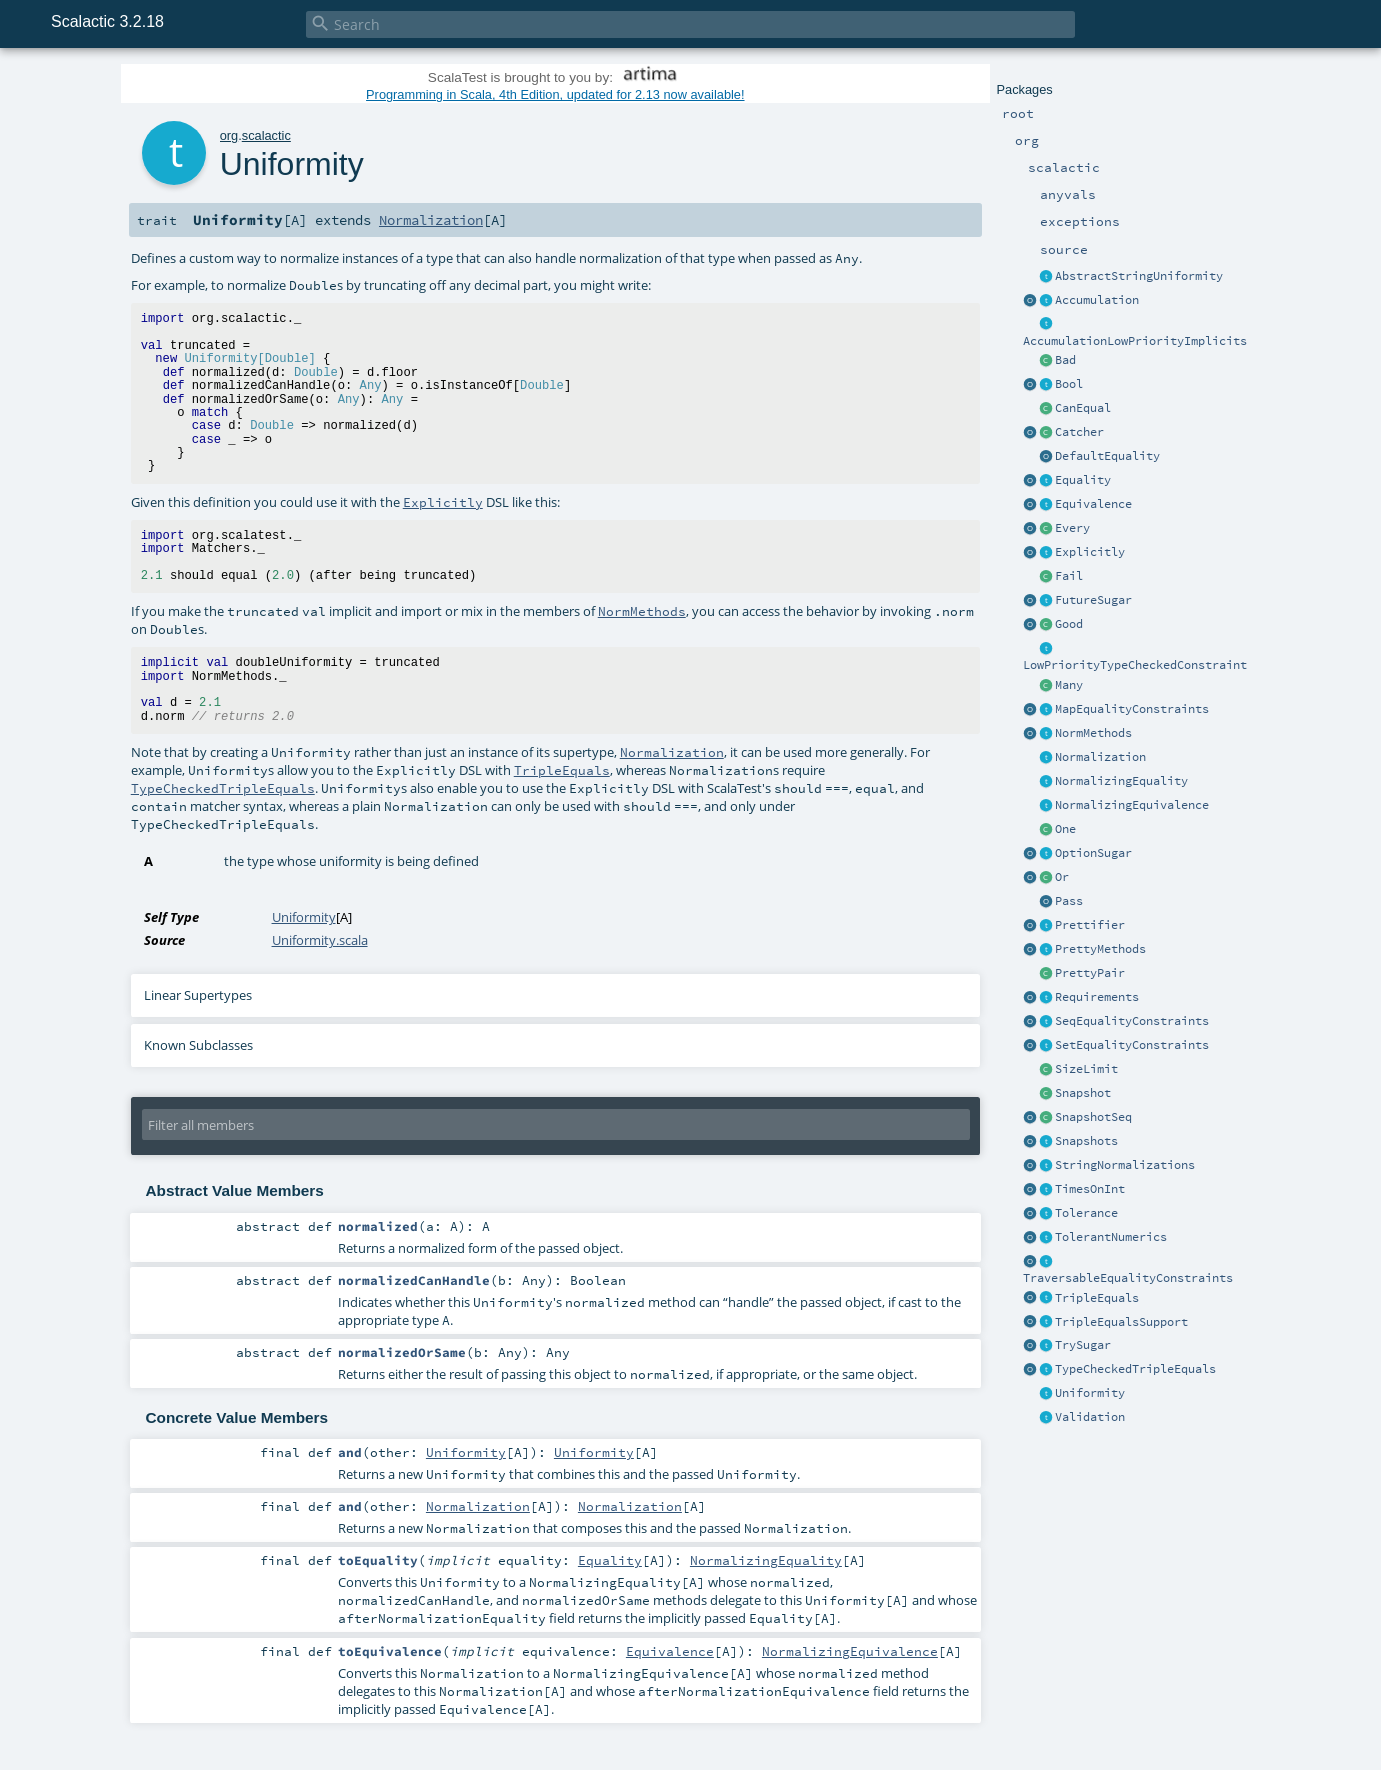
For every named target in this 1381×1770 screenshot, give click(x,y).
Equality (1083, 480)
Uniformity (1090, 1393)
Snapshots (1086, 1141)
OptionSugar (1093, 853)
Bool (1069, 384)
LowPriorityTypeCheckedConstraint (1135, 665)
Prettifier (1090, 925)
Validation (1090, 1417)
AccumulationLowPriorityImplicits (1135, 341)
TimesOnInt (1090, 1189)
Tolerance (1086, 1213)
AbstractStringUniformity (1139, 276)
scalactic (266, 135)
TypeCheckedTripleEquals (1135, 1369)
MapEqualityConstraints (1132, 709)
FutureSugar (1093, 600)
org (229, 135)
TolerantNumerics (1111, 1237)
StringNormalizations (1125, 1165)
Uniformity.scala (320, 940)
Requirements (1097, 997)
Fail (1069, 576)
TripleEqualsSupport (1121, 1322)
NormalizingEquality (1121, 781)
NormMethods (1093, 733)
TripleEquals (1097, 1298)
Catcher (1079, 432)
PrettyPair (1090, 973)
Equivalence (1093, 504)
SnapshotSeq (1093, 1117)
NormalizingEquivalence (1132, 805)
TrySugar (1083, 1345)
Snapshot (1083, 1093)
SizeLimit (1086, 1069)
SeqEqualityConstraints (1132, 1021)
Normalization (1100, 757)
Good (1069, 624)
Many (1069, 685)
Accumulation (1097, 300)
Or (1062, 877)
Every (1072, 528)
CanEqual (1083, 408)
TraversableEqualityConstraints (1128, 1278)
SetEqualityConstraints (1132, 1045)
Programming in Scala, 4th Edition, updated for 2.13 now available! (555, 94)
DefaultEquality (1107, 456)
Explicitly (1090, 552)
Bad (1065, 360)
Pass (1069, 901)
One (1065, 829)
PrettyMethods (1100, 949)
